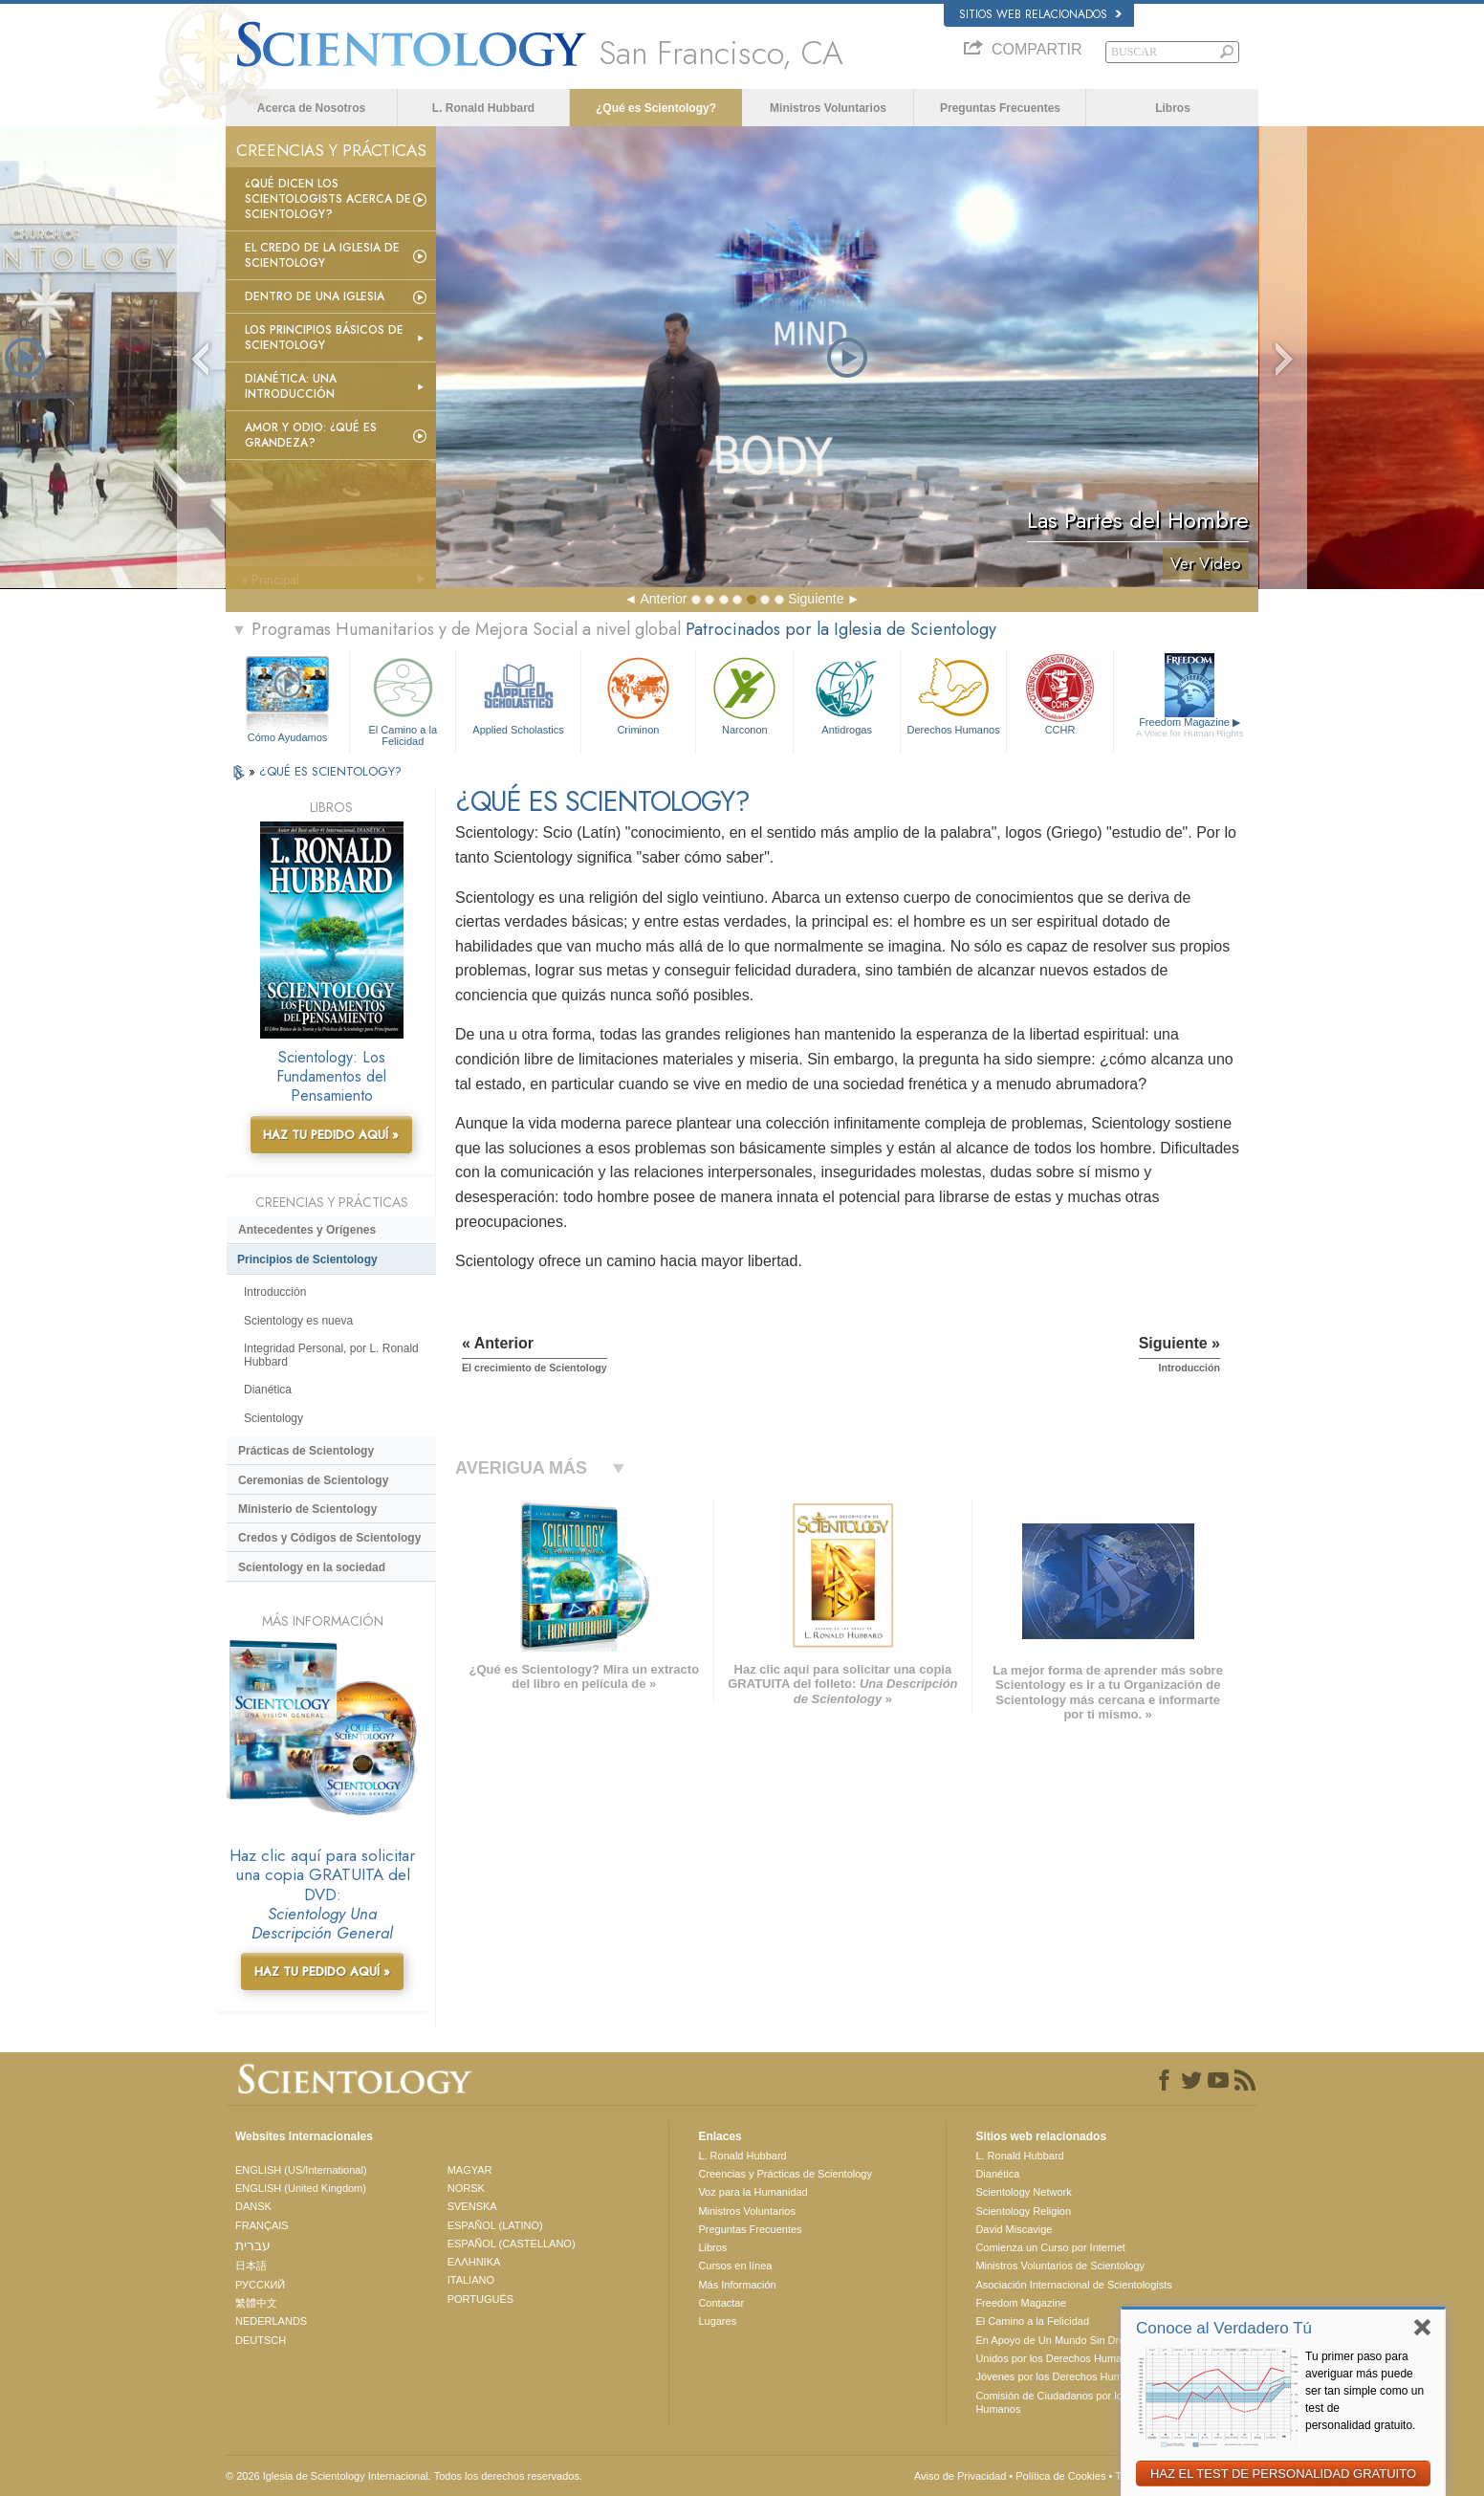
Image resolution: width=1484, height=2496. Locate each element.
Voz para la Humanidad (752, 2192)
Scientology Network (1023, 2192)
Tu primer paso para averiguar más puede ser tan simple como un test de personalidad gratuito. (1364, 2391)
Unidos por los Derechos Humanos (1057, 2358)
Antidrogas (846, 693)
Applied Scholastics (518, 693)
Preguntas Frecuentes (1000, 108)
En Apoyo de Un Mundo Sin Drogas (1058, 2340)
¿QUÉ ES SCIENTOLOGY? (330, 771)
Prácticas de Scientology (306, 1450)
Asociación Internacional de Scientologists (1073, 2284)
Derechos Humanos (953, 693)
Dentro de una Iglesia (314, 296)
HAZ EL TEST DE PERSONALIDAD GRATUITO (1283, 2473)
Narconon (744, 693)
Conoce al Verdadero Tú (1224, 2328)
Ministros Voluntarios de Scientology (1060, 2265)
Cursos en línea (735, 2265)
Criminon (638, 693)
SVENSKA (472, 2206)
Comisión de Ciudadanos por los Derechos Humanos (1075, 2402)
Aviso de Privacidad (960, 2476)
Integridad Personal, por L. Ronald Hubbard (331, 1355)
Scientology (273, 1418)
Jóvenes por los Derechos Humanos (1060, 2376)
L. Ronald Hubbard (483, 108)
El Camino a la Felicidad (402, 698)
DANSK (253, 2206)
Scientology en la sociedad (311, 1567)
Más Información (736, 2284)
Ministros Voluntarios (828, 108)
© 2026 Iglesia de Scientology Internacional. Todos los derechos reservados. (404, 2476)
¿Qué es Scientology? (656, 108)
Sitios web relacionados (1040, 14)
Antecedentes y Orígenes (307, 1230)
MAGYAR (469, 2170)
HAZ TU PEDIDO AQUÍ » (331, 1135)
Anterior (663, 598)
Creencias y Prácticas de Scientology (785, 2173)
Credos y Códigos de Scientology (329, 1537)
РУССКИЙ (260, 2284)
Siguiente (815, 598)
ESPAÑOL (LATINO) (495, 2225)
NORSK (466, 2188)
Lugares (717, 2321)
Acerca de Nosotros (311, 108)
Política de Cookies (1060, 2476)
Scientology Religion (1023, 2211)
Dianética (268, 1389)
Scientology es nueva (298, 1320)
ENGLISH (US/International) (301, 2170)
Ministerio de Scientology (307, 1509)
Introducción (275, 1292)
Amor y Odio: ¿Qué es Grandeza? (311, 435)
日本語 (251, 2265)
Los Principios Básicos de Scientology (324, 337)
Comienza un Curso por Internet (1050, 2247)
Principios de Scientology (307, 1259)
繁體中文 (256, 2303)
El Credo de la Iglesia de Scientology (322, 255)
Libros (1172, 108)
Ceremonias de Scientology (313, 1480)
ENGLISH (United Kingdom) (300, 2188)
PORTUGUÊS (480, 2299)
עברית (253, 2245)
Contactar (721, 2303)
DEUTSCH (260, 2340)
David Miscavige (1013, 2229)
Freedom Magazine (1190, 727)
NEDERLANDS (271, 2321)
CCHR (1059, 693)
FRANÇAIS (262, 2225)
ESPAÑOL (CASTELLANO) (511, 2243)
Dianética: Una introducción (291, 386)
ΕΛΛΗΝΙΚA (474, 2261)
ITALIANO (470, 2280)
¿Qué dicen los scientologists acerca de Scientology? (328, 199)
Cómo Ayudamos (288, 737)
